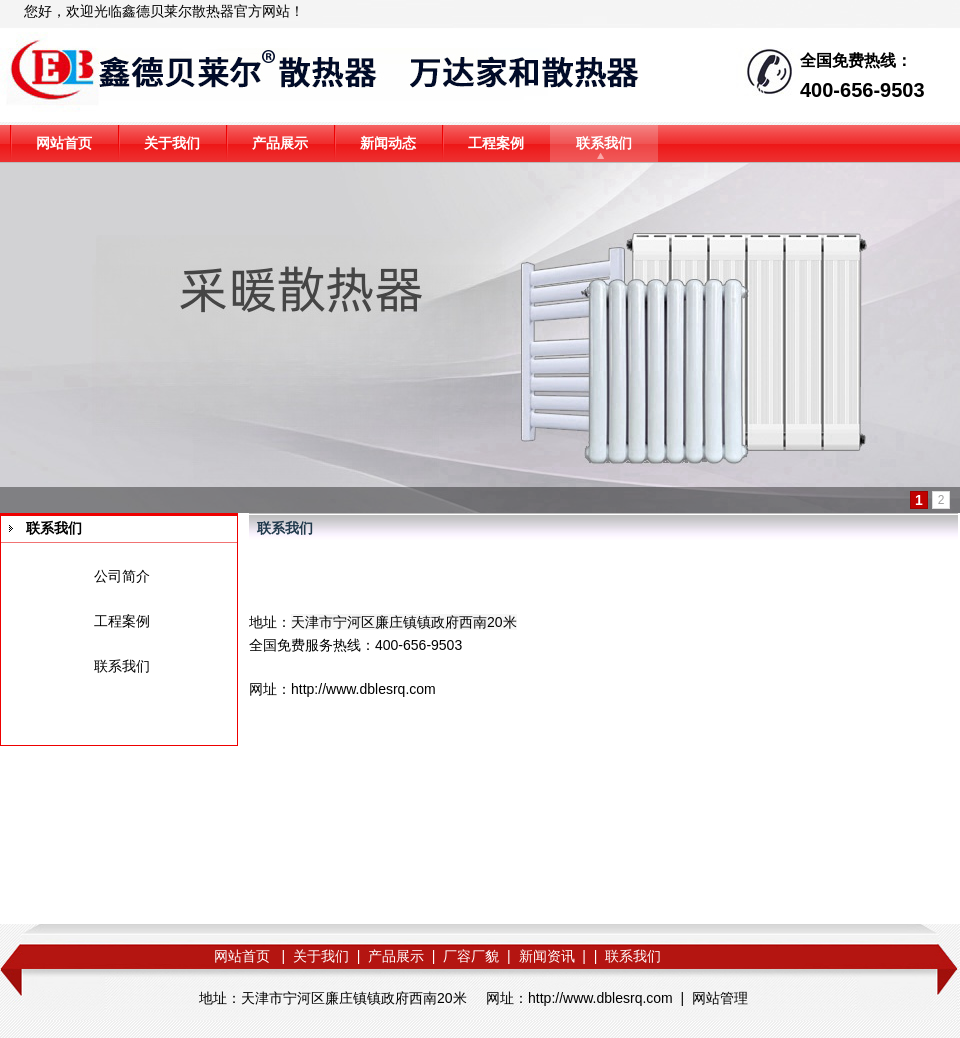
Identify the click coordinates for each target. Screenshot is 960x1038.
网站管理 (720, 998)
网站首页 (64, 143)
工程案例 (496, 143)
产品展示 (280, 143)
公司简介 (122, 576)
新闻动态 (388, 143)
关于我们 (172, 143)
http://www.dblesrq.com (363, 689)
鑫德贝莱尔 (157, 11)
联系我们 (604, 143)
